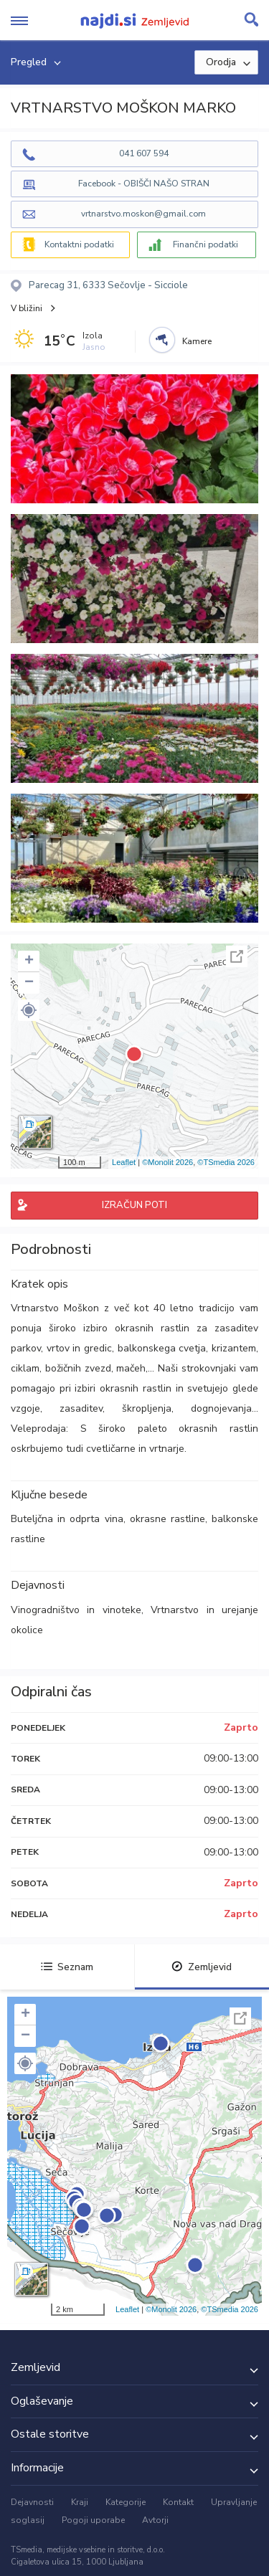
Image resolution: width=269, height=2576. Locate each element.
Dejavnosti (32, 2502)
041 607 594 (144, 153)
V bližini (26, 308)
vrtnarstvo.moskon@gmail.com (143, 213)
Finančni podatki (205, 244)
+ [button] (29, 961)
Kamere (197, 341)
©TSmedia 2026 (226, 1162)
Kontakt (178, 2502)
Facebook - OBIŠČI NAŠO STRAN (143, 183)
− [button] (29, 983)
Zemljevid (201, 1967)
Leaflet (124, 1162)
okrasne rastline (167, 1519)
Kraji (79, 2502)
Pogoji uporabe (93, 2520)
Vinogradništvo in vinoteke (76, 1610)
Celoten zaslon (236, 956)
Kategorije (125, 2502)
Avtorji (155, 2520)
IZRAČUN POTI (134, 1205)
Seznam (67, 1967)
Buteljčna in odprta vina (67, 1519)
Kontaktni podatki (79, 244)
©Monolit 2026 (167, 1162)
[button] (28, 1010)
